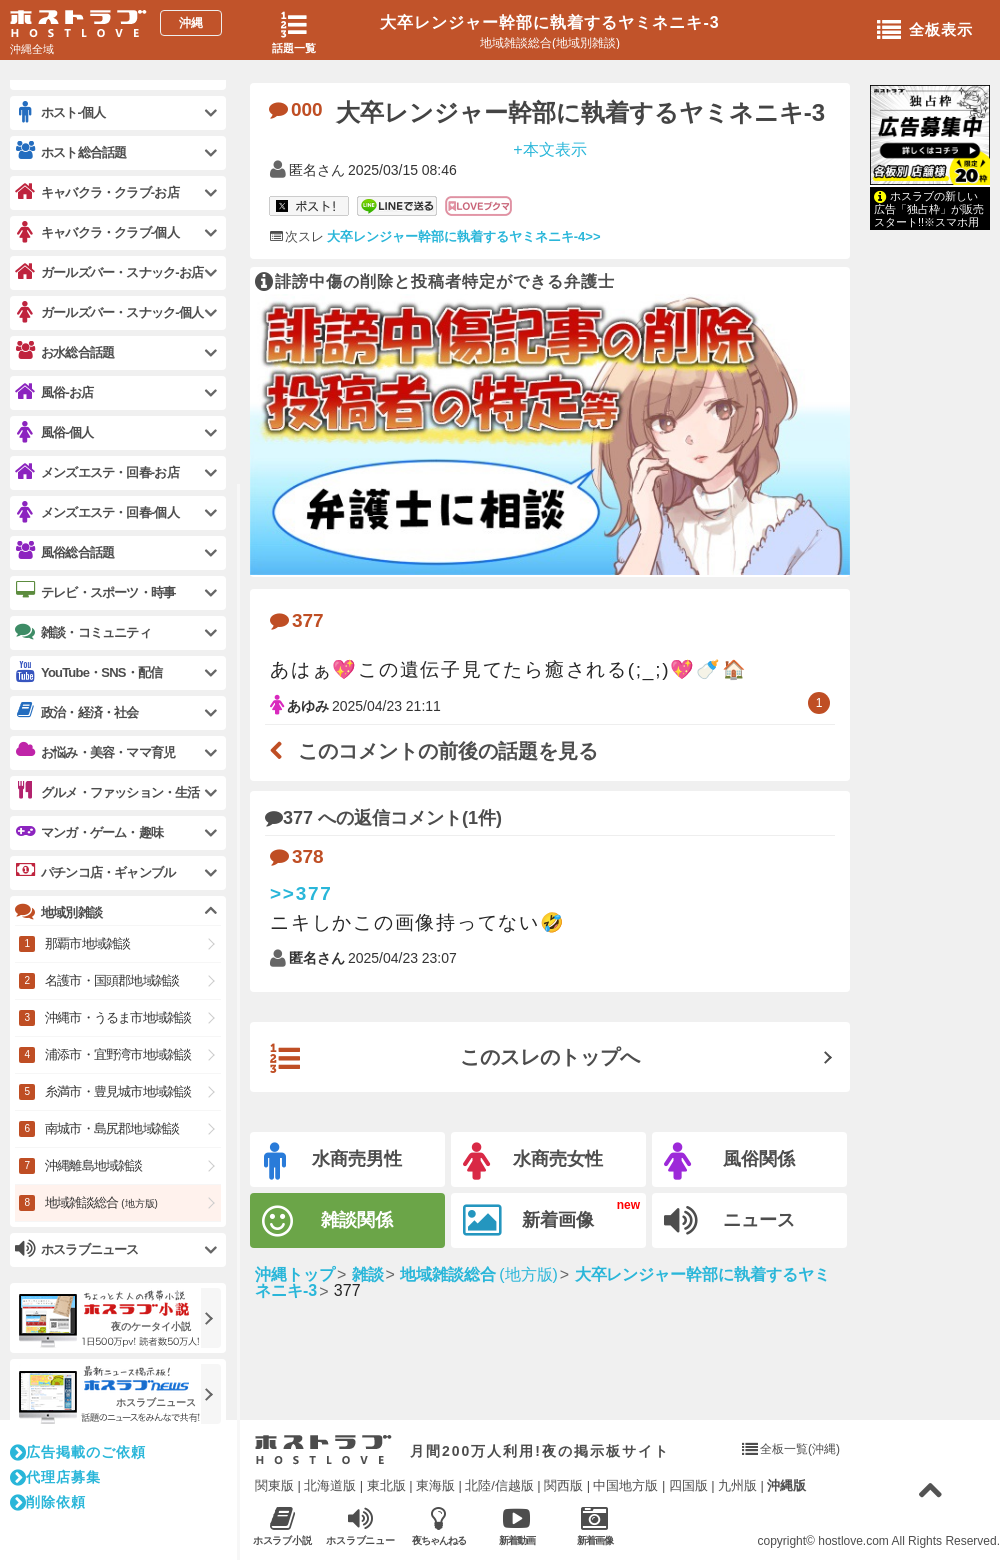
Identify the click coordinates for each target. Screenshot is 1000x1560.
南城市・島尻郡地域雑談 (112, 1128)
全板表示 (925, 31)
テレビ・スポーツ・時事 (95, 592)
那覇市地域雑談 (87, 943)
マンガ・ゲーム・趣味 (89, 832)
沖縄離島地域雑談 (94, 1165)
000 (296, 109)
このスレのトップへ (455, 1059)
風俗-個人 (54, 432)
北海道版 (330, 1485)
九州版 (737, 1485)
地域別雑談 (58, 912)
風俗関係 (729, 1161)
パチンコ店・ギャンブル (95, 872)
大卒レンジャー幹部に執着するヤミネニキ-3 (549, 22)
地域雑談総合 (101, 1202)
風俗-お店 (54, 392)
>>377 (301, 893)
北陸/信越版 (499, 1485)
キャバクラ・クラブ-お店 (97, 192)
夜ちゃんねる (438, 1525)
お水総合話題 (64, 352)
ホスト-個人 (60, 112)
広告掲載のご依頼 (78, 1452)
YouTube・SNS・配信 (88, 672)
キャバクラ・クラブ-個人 (97, 232)
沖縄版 (786, 1485)
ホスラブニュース (360, 1526)
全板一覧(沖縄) (800, 1449)
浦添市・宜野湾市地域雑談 (118, 1054)
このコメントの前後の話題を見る (434, 751)
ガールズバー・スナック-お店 (109, 272)
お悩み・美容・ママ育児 (95, 752)
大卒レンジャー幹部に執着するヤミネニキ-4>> (464, 236)
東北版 (386, 1485)
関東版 (274, 1485)
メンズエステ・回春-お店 (97, 472)
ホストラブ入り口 (323, 1450)
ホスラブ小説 (282, 1525)
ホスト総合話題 (70, 152)
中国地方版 (625, 1485)
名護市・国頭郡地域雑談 (112, 980)
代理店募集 (55, 1477)
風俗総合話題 (64, 552)
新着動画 (516, 1525)
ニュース (729, 1221)
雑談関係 (327, 1221)
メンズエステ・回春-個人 (97, 512)
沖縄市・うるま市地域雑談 (118, 1017)
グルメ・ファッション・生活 (107, 792)
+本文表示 (549, 148)
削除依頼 (48, 1502)
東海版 (435, 1485)
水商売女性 (533, 1161)
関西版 (563, 1485)
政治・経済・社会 (77, 712)
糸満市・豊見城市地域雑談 (118, 1091)
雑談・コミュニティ (83, 632)
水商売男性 (333, 1161)
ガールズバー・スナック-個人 (109, 312)
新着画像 (528, 1221)
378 (297, 856)
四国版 (688, 1485)
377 (297, 620)
